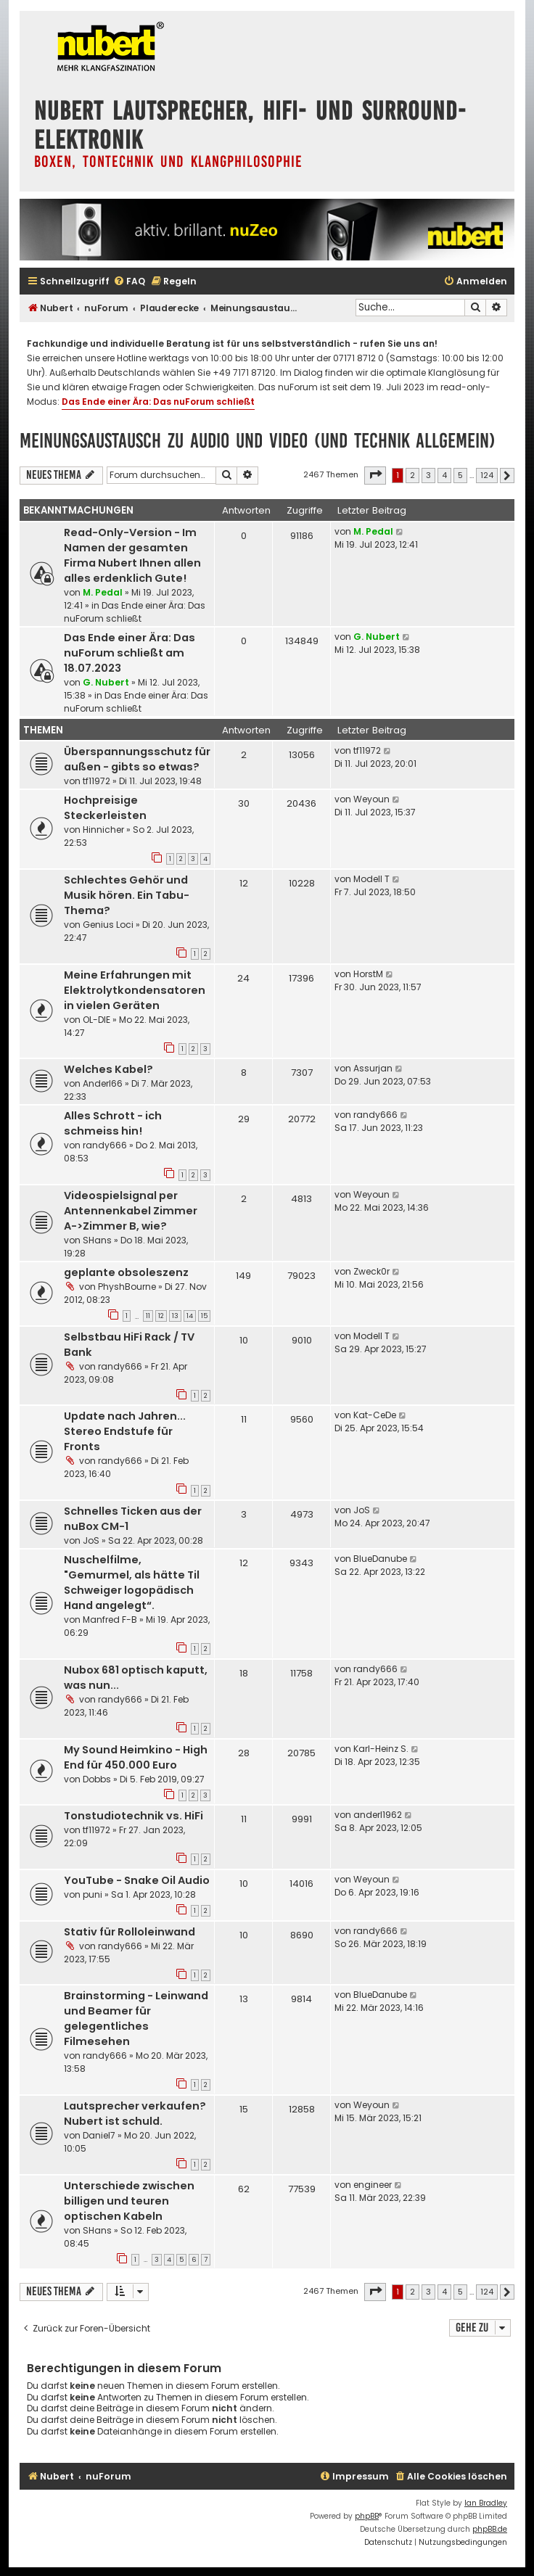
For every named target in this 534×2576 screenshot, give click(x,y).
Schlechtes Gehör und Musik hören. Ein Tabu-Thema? (126, 895)
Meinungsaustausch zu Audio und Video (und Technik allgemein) (258, 440)
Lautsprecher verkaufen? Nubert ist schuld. (135, 2113)
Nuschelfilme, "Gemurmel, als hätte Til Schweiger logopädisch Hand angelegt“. (132, 1582)
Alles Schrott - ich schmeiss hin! (113, 1123)
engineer (372, 2184)
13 (175, 1316)
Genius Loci (108, 924)
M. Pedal (103, 592)
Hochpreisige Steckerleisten (105, 808)
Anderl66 (103, 1083)
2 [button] (412, 475)
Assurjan (373, 1068)
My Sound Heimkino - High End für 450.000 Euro (136, 1757)
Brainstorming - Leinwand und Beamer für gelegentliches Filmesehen (136, 2018)
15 (204, 1316)
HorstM (368, 974)
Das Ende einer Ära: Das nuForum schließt (158, 401)
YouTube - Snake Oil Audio (137, 1880)
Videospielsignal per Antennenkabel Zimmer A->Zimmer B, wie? (130, 1210)
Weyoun (371, 799)
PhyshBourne (127, 1286)
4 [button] (444, 475)
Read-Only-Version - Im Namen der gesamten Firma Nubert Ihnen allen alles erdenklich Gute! (132, 555)
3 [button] (428, 475)
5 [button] (460, 475)
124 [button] (486, 475)
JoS (91, 1540)
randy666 (105, 1145)
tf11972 (96, 781)
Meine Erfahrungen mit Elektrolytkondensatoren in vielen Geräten (134, 990)
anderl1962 (377, 1814)
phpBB (367, 2516)
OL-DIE (96, 1019)
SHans (97, 1240)
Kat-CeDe (374, 1415)
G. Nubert (106, 682)
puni (92, 1894)
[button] (375, 475)
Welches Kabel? (108, 1069)
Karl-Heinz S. (380, 1748)
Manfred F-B (110, 1619)
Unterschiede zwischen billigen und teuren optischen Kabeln (129, 2200)
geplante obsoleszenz (126, 1272)
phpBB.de (489, 2529)
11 (148, 1316)
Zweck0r (371, 1271)
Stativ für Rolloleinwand (129, 1932)
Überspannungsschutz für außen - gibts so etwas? (137, 759)
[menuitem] (129, 282)
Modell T (371, 879)
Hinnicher (103, 829)
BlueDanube (380, 1558)
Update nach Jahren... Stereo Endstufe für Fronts (125, 1431)
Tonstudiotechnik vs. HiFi (133, 1815)
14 (189, 1316)
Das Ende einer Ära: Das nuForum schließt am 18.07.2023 (129, 652)
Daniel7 (99, 2135)
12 (161, 1316)
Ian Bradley (485, 2503)
